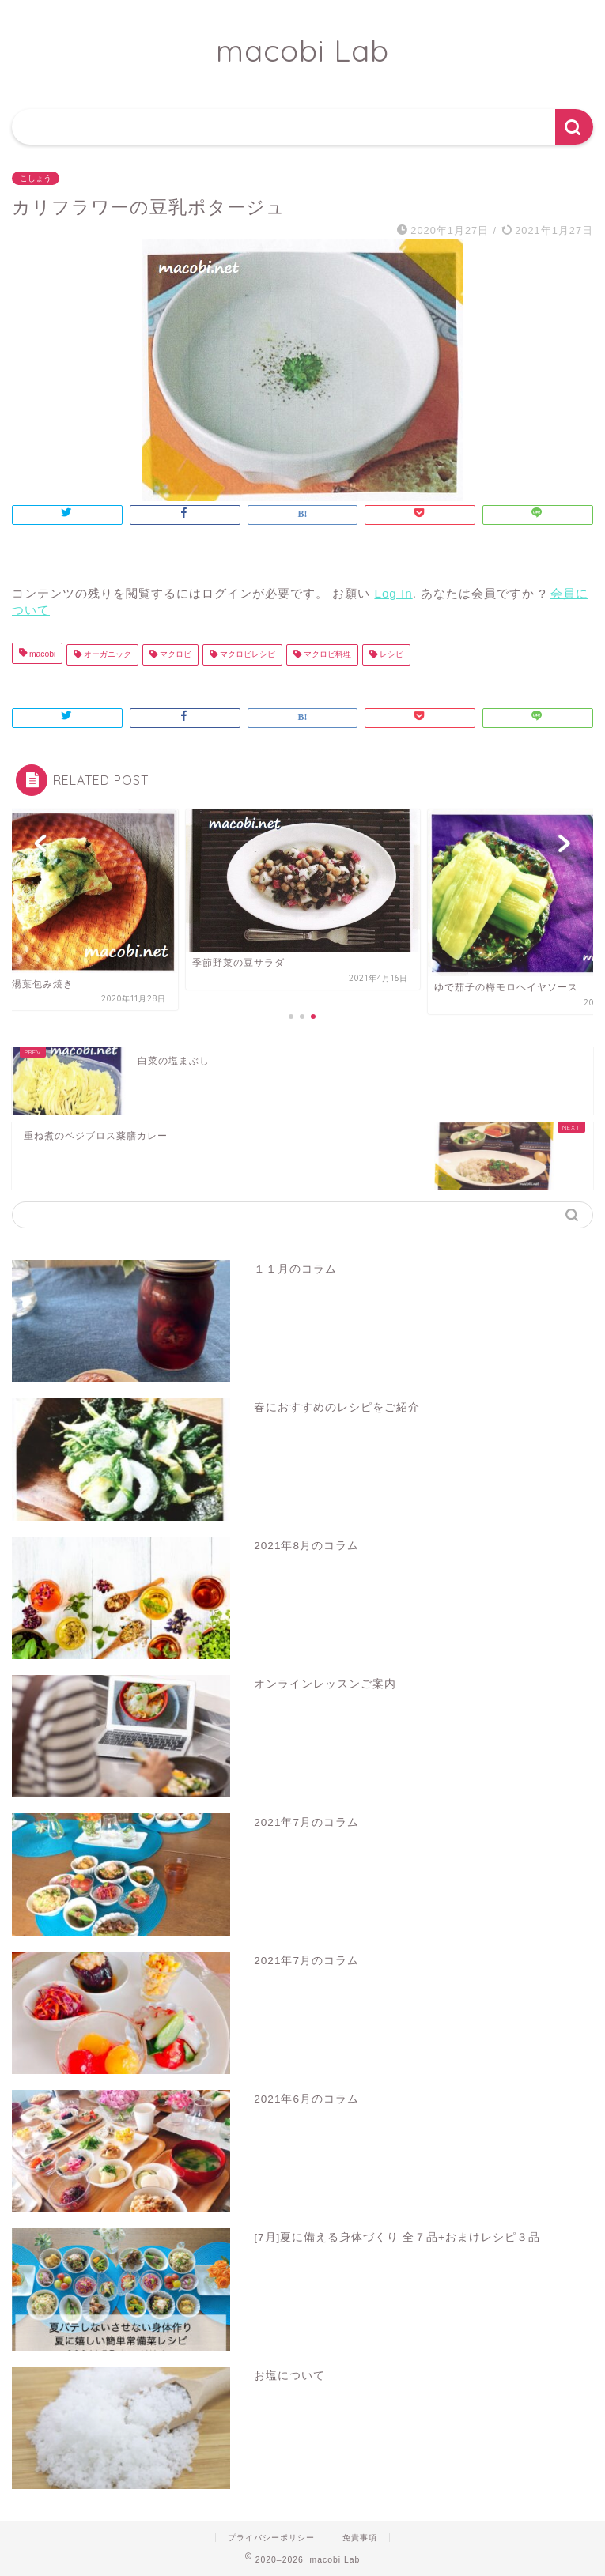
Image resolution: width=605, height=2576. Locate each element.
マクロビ (174, 655)
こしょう (35, 178)
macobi (41, 655)
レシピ (390, 655)
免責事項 (359, 2537)
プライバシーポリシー (271, 2537)
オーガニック (106, 655)
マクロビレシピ (246, 655)
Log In (393, 593)
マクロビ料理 (326, 655)
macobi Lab (302, 51)
